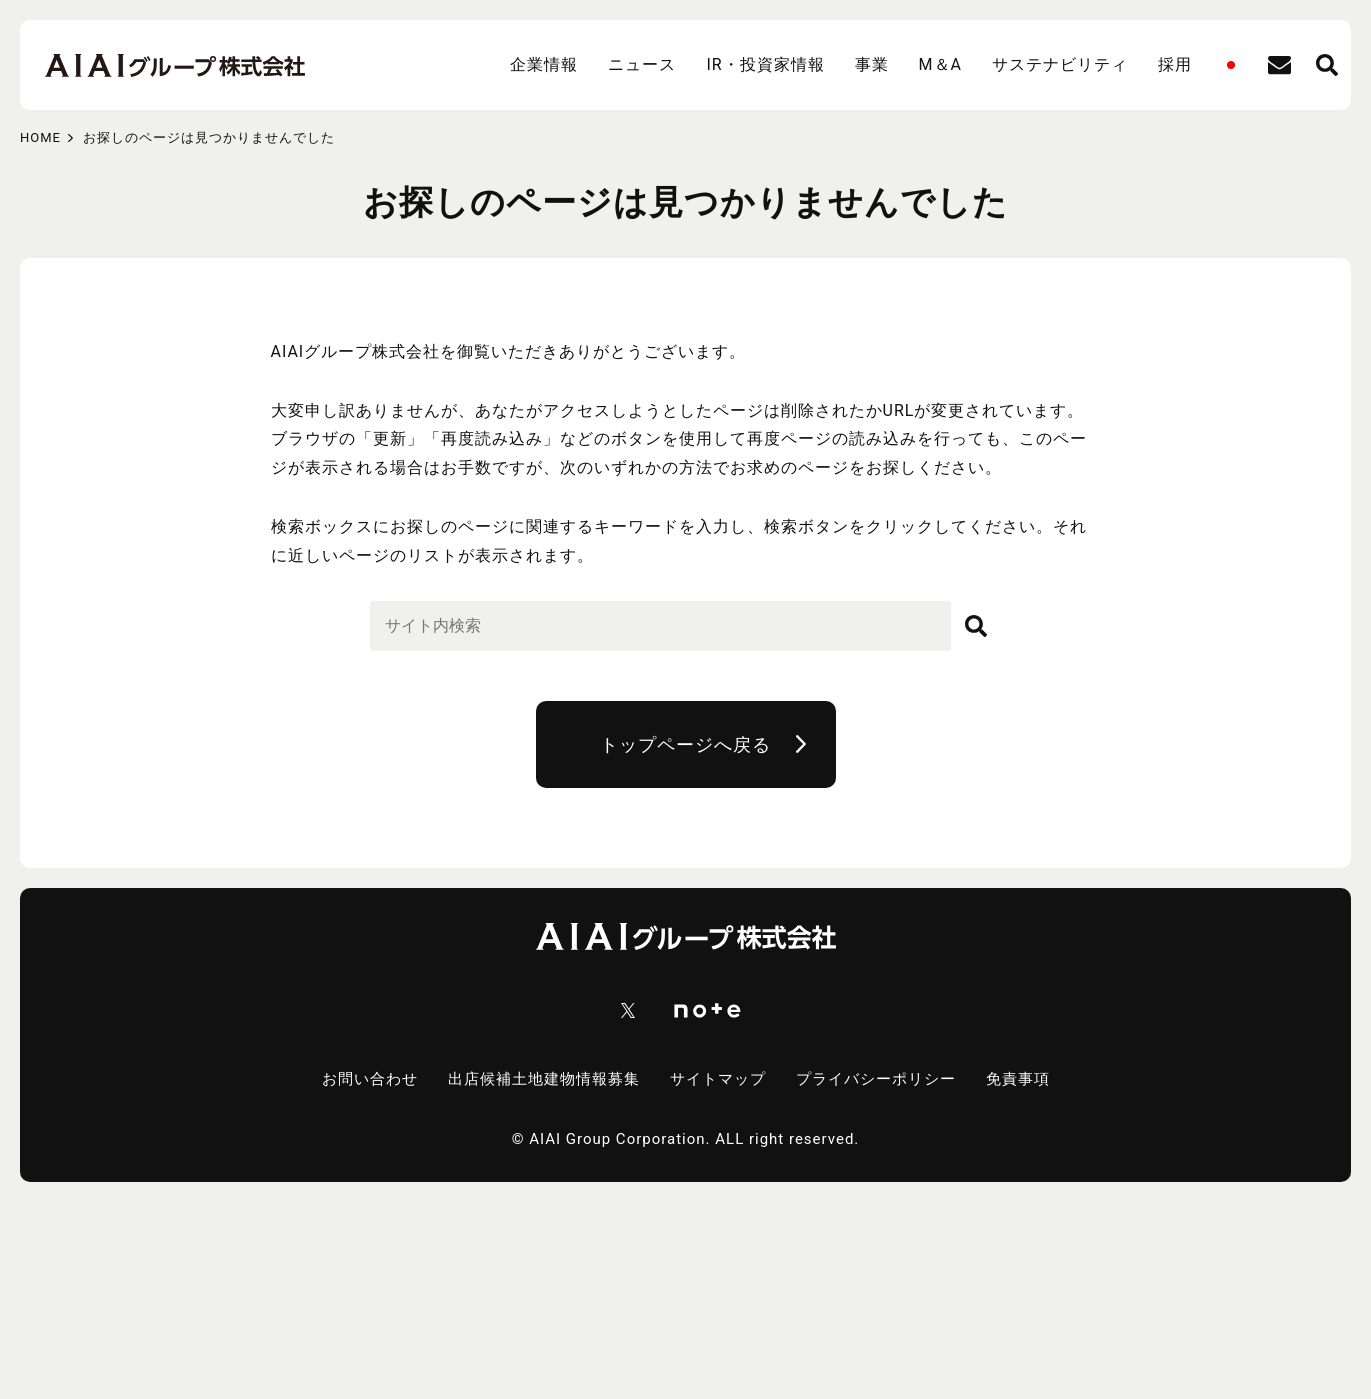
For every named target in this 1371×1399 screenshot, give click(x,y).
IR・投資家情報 (765, 64)
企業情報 (544, 64)
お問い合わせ (370, 1079)
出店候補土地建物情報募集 (544, 1079)
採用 (1175, 64)
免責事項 (1018, 1079)
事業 (872, 64)
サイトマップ (718, 1079)
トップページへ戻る (685, 744)
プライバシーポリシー (876, 1079)
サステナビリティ (1060, 64)
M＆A (940, 64)
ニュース (642, 64)
